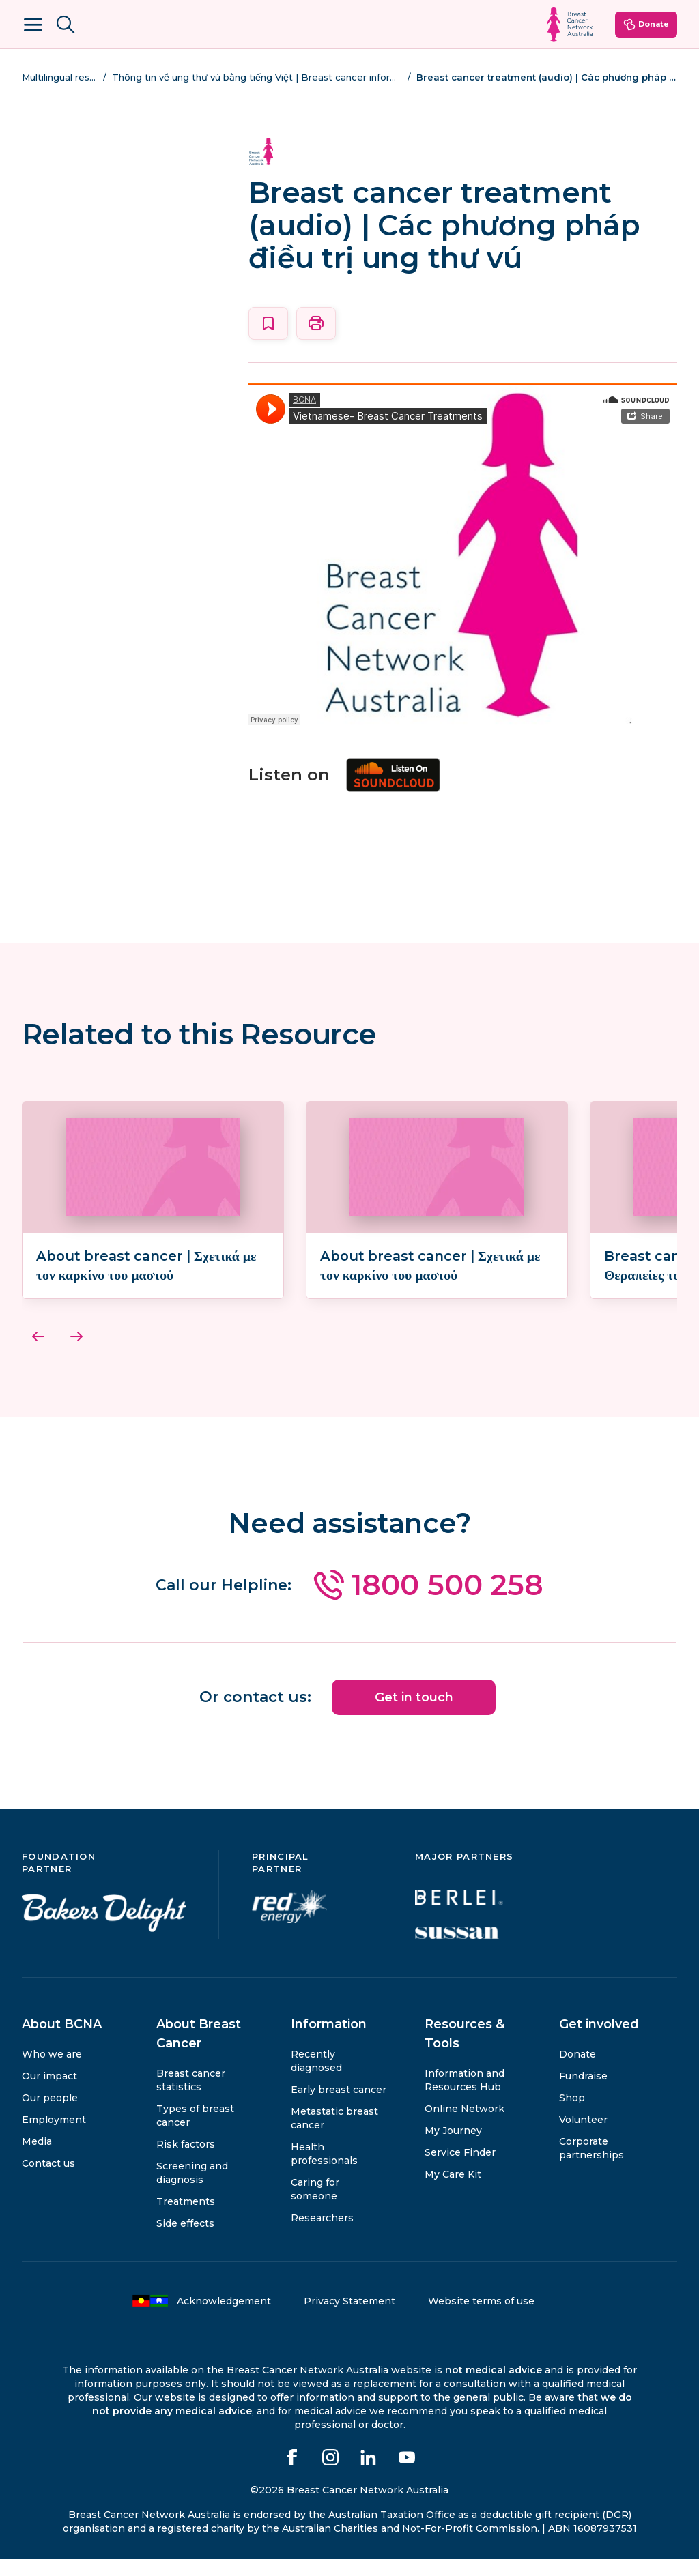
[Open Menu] (33, 24)
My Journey (453, 2147)
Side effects (185, 2240)
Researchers (322, 2235)
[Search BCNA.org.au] (65, 24)
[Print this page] (316, 323)
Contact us (48, 2180)
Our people (50, 2115)
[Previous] (38, 1356)
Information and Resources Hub (464, 2097)
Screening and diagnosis (192, 2190)
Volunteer (583, 2137)
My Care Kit (453, 2191)
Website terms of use (481, 2318)
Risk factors (185, 2161)
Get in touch (414, 1715)
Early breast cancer (338, 2107)
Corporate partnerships (591, 2165)
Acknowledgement (201, 2318)
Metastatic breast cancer (334, 2135)
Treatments (185, 2218)
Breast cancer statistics (190, 2097)
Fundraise (583, 2093)
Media (37, 2158)
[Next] (76, 1356)
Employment (54, 2137)
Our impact (49, 2093)
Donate (646, 24)
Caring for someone (315, 2206)
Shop (572, 2115)
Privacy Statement (349, 2318)
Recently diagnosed (316, 2078)
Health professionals (324, 2171)
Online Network (464, 2126)
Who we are (52, 2071)
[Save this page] (268, 323)
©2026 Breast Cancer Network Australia (349, 2507)
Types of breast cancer (195, 2133)
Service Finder (460, 2169)
